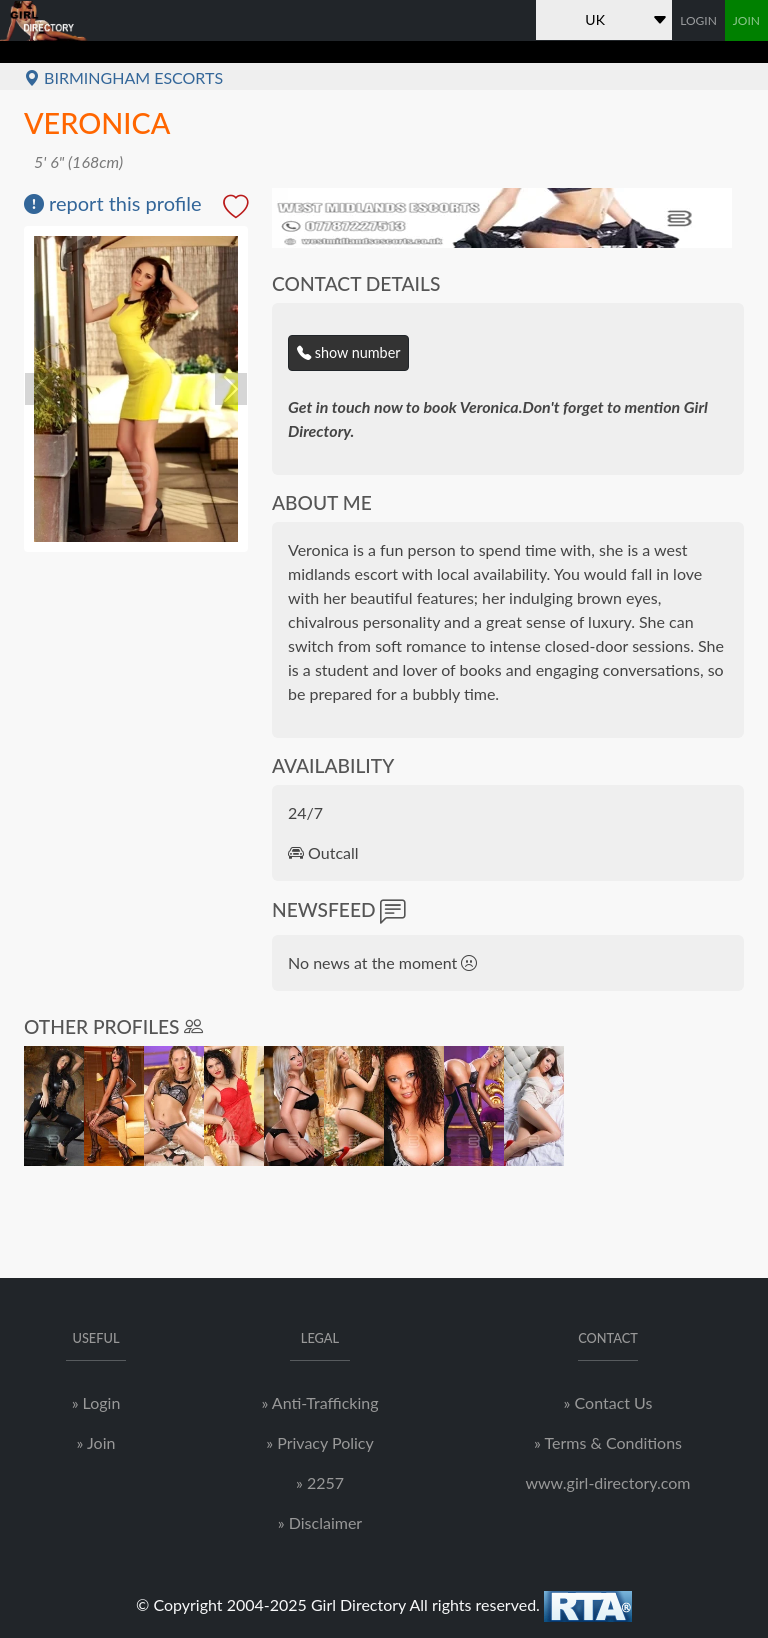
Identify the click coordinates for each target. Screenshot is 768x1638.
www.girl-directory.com (607, 1482)
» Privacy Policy (319, 1442)
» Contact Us (608, 1402)
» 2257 (320, 1482)
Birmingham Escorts (123, 77)
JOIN (746, 20)
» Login (96, 1402)
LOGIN (698, 20)
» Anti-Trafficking (319, 1402)
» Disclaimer (320, 1522)
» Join (96, 1442)
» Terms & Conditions (608, 1442)
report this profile (113, 203)
